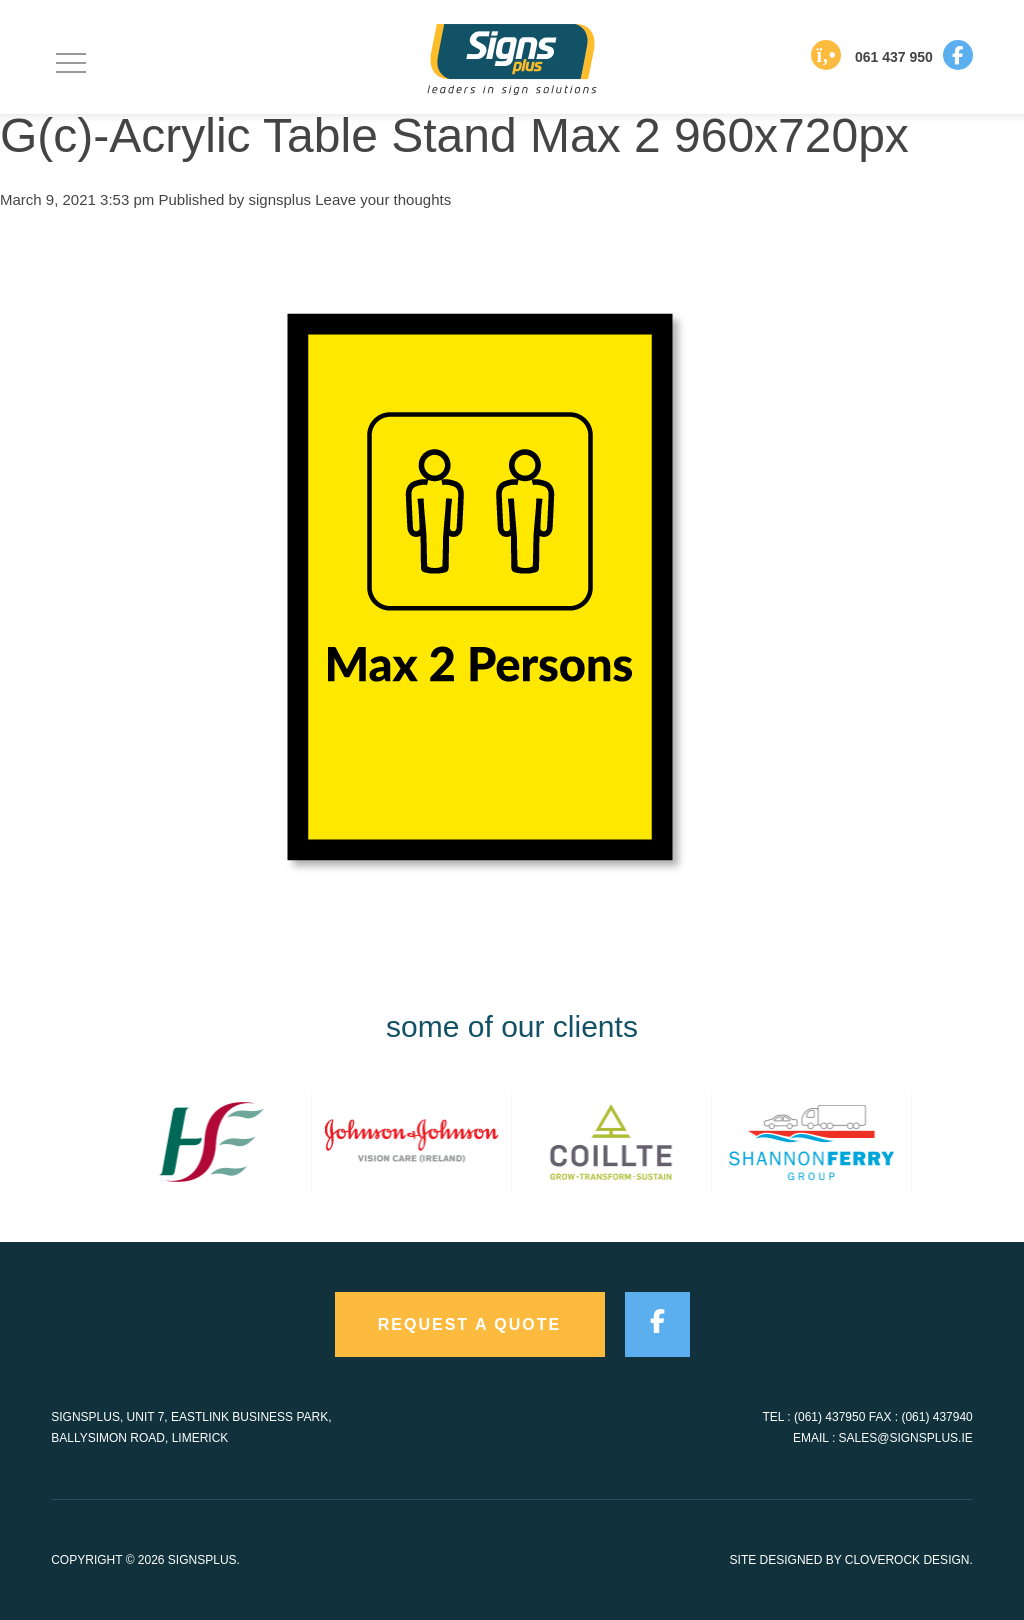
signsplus (280, 199)
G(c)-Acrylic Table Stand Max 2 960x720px (454, 135)
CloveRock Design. (909, 1560)
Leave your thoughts (383, 199)
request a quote (470, 1324)
